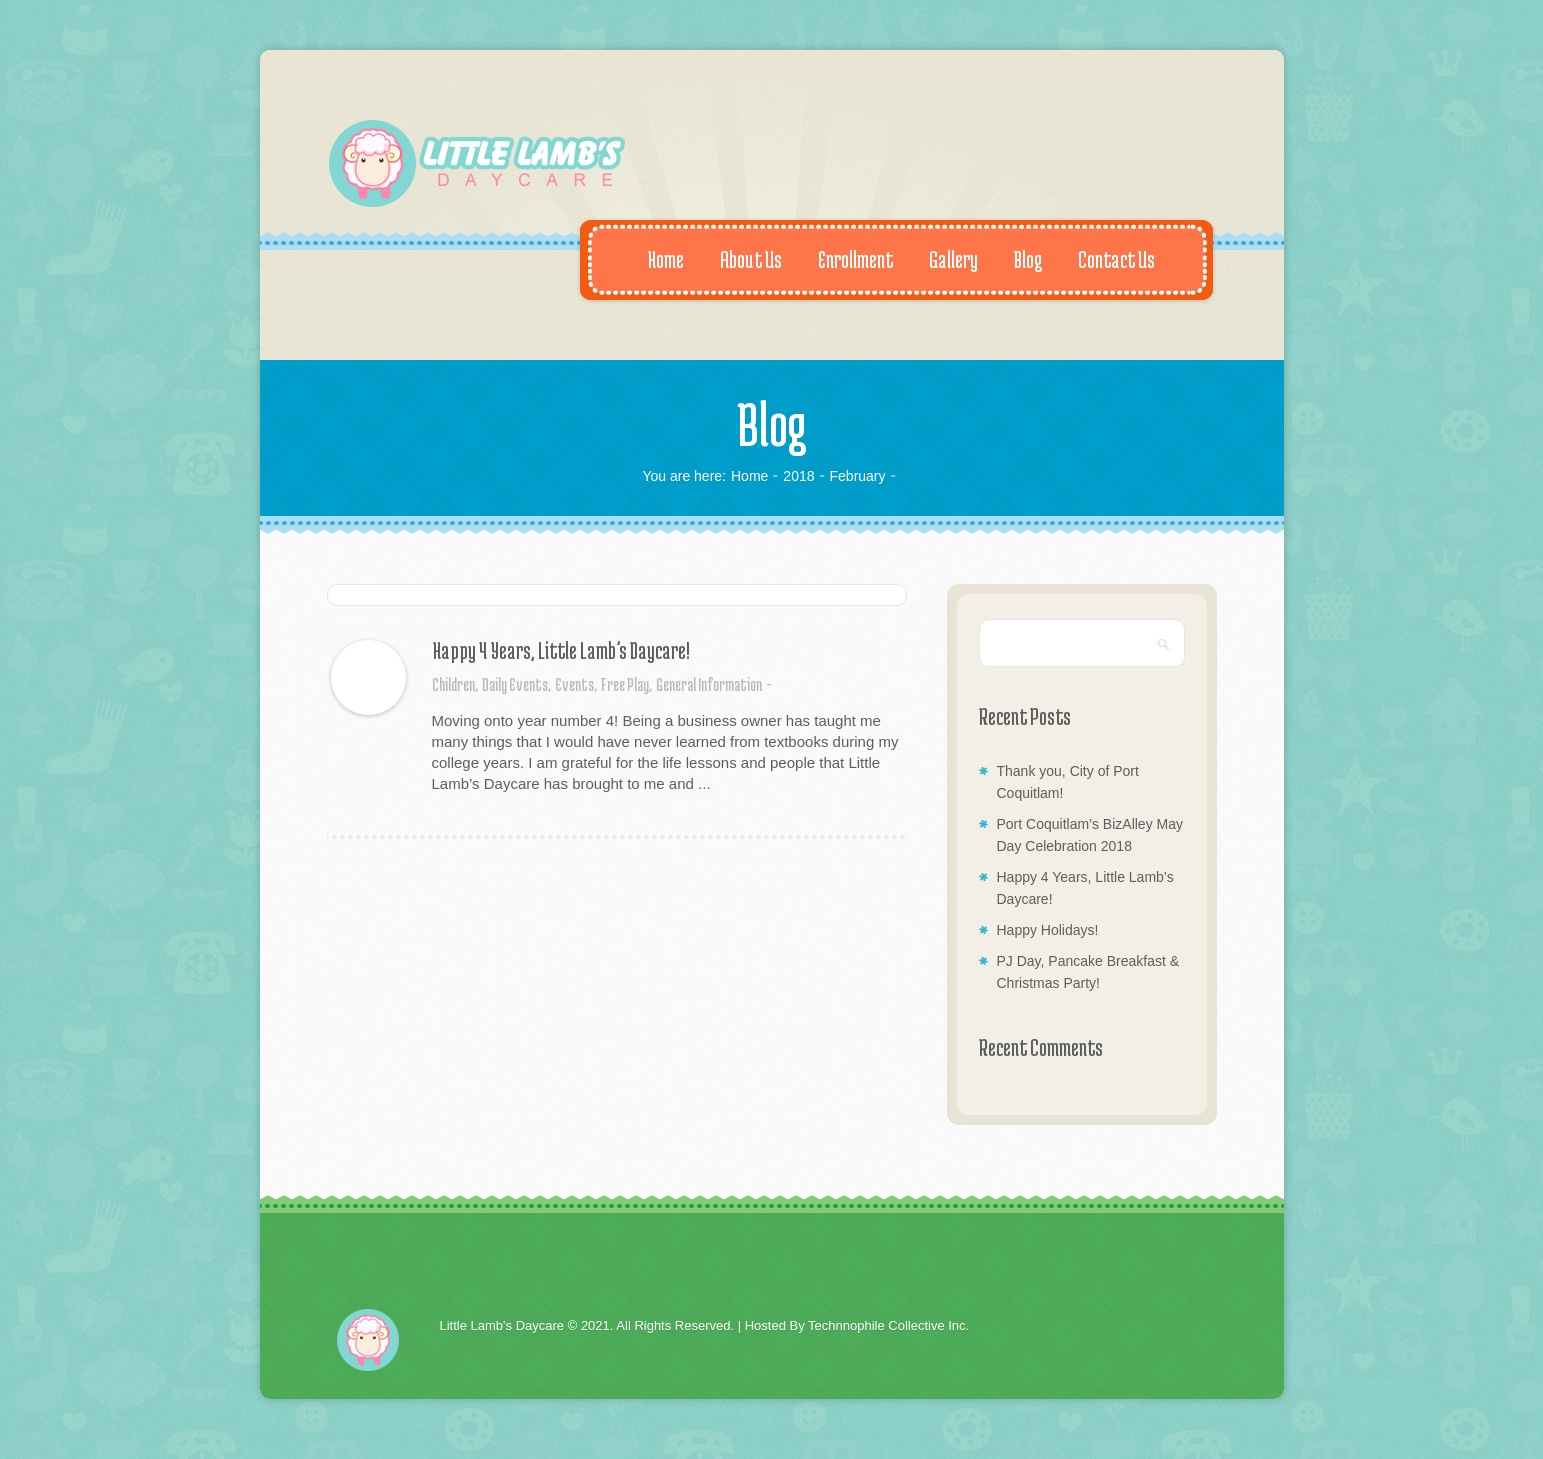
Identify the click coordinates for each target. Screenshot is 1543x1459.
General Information (709, 684)
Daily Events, (516, 684)
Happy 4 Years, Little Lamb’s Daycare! (561, 650)
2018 (798, 476)
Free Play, (626, 684)
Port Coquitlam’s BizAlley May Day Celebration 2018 (1090, 835)
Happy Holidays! (1048, 930)
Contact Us (1106, 259)
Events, (576, 684)
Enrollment (845, 259)
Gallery (943, 259)
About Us (740, 259)
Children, (455, 684)
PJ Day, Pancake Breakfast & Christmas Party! (1088, 972)
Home (655, 259)
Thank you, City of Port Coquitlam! (1068, 782)
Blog (1017, 259)
